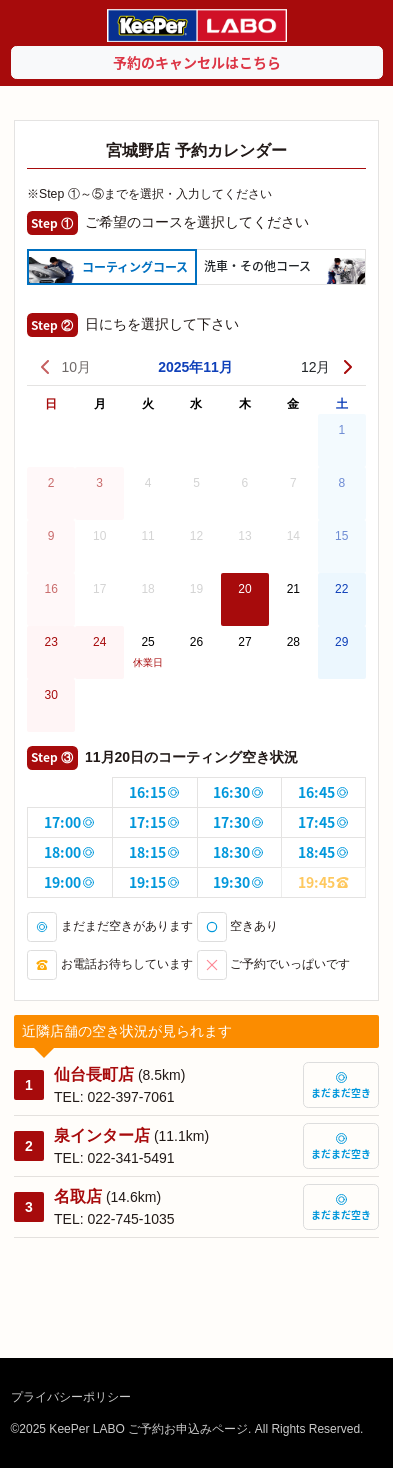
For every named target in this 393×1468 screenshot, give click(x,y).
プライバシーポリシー (71, 1397)
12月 (328, 367)
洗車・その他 (257, 266)
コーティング (135, 267)
